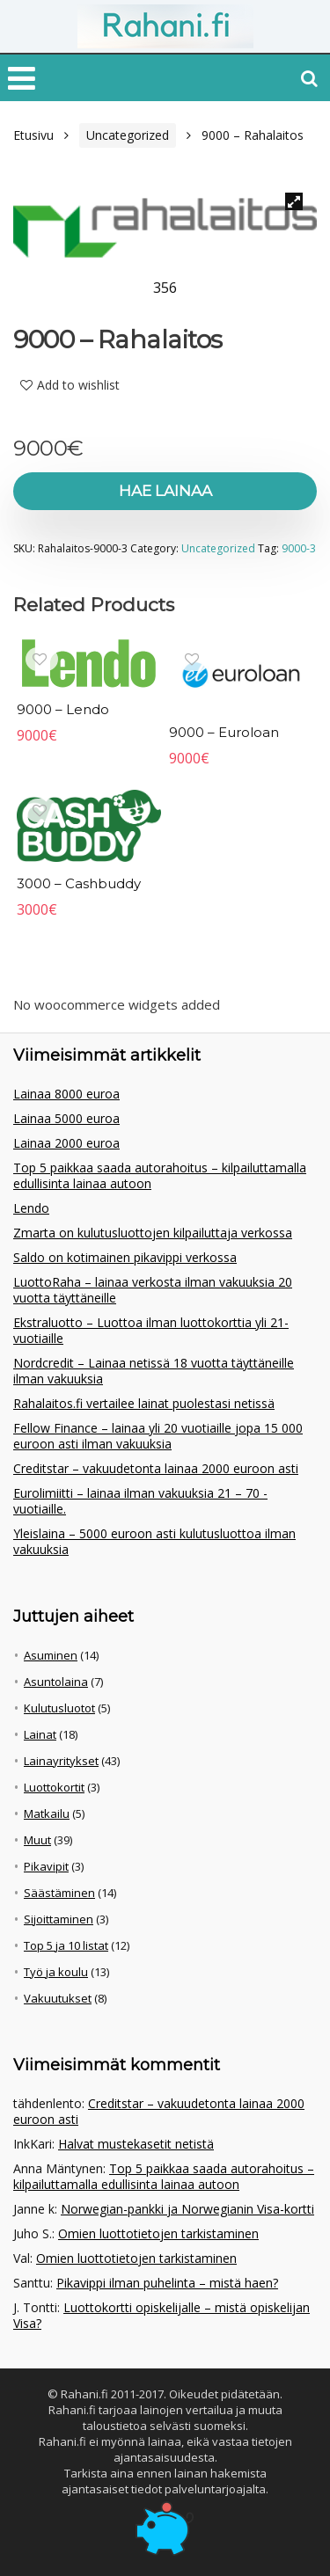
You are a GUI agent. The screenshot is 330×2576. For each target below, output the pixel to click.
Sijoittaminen (58, 1919)
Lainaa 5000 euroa (66, 1118)
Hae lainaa (165, 491)
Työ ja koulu (56, 1972)
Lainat (40, 1734)
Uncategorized (127, 135)
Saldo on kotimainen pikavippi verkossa (125, 1257)
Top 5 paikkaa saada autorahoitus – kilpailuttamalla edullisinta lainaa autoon (159, 1175)
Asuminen (50, 1655)
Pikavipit (46, 1866)
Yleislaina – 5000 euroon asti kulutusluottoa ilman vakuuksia (154, 1541)
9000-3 (299, 548)
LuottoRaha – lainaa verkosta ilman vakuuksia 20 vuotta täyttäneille (152, 1289)
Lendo (31, 1208)
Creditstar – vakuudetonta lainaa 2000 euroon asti (155, 1468)
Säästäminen (59, 1893)
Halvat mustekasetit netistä (136, 2143)
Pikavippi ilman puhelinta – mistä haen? (167, 2282)
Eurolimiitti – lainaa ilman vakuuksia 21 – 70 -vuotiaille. (140, 1501)
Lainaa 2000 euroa (66, 1143)
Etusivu (33, 135)
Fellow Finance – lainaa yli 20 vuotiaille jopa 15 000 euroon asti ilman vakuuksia (158, 1435)
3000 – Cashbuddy (79, 883)
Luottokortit (54, 1787)
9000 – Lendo (63, 709)
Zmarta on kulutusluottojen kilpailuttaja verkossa (152, 1232)
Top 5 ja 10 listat (66, 1945)
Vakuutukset (58, 1998)
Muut (37, 1840)
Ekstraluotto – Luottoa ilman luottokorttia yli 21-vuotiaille (151, 1330)
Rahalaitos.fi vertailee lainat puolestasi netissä (144, 1403)
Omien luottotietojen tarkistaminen (158, 2233)
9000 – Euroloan (224, 732)
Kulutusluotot (59, 1708)
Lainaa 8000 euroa (66, 1093)
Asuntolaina (56, 1681)
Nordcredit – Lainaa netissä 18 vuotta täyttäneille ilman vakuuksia (153, 1370)
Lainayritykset (61, 1761)
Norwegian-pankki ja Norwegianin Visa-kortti (187, 2208)
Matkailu (47, 1813)
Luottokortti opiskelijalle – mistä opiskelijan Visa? (161, 2315)
